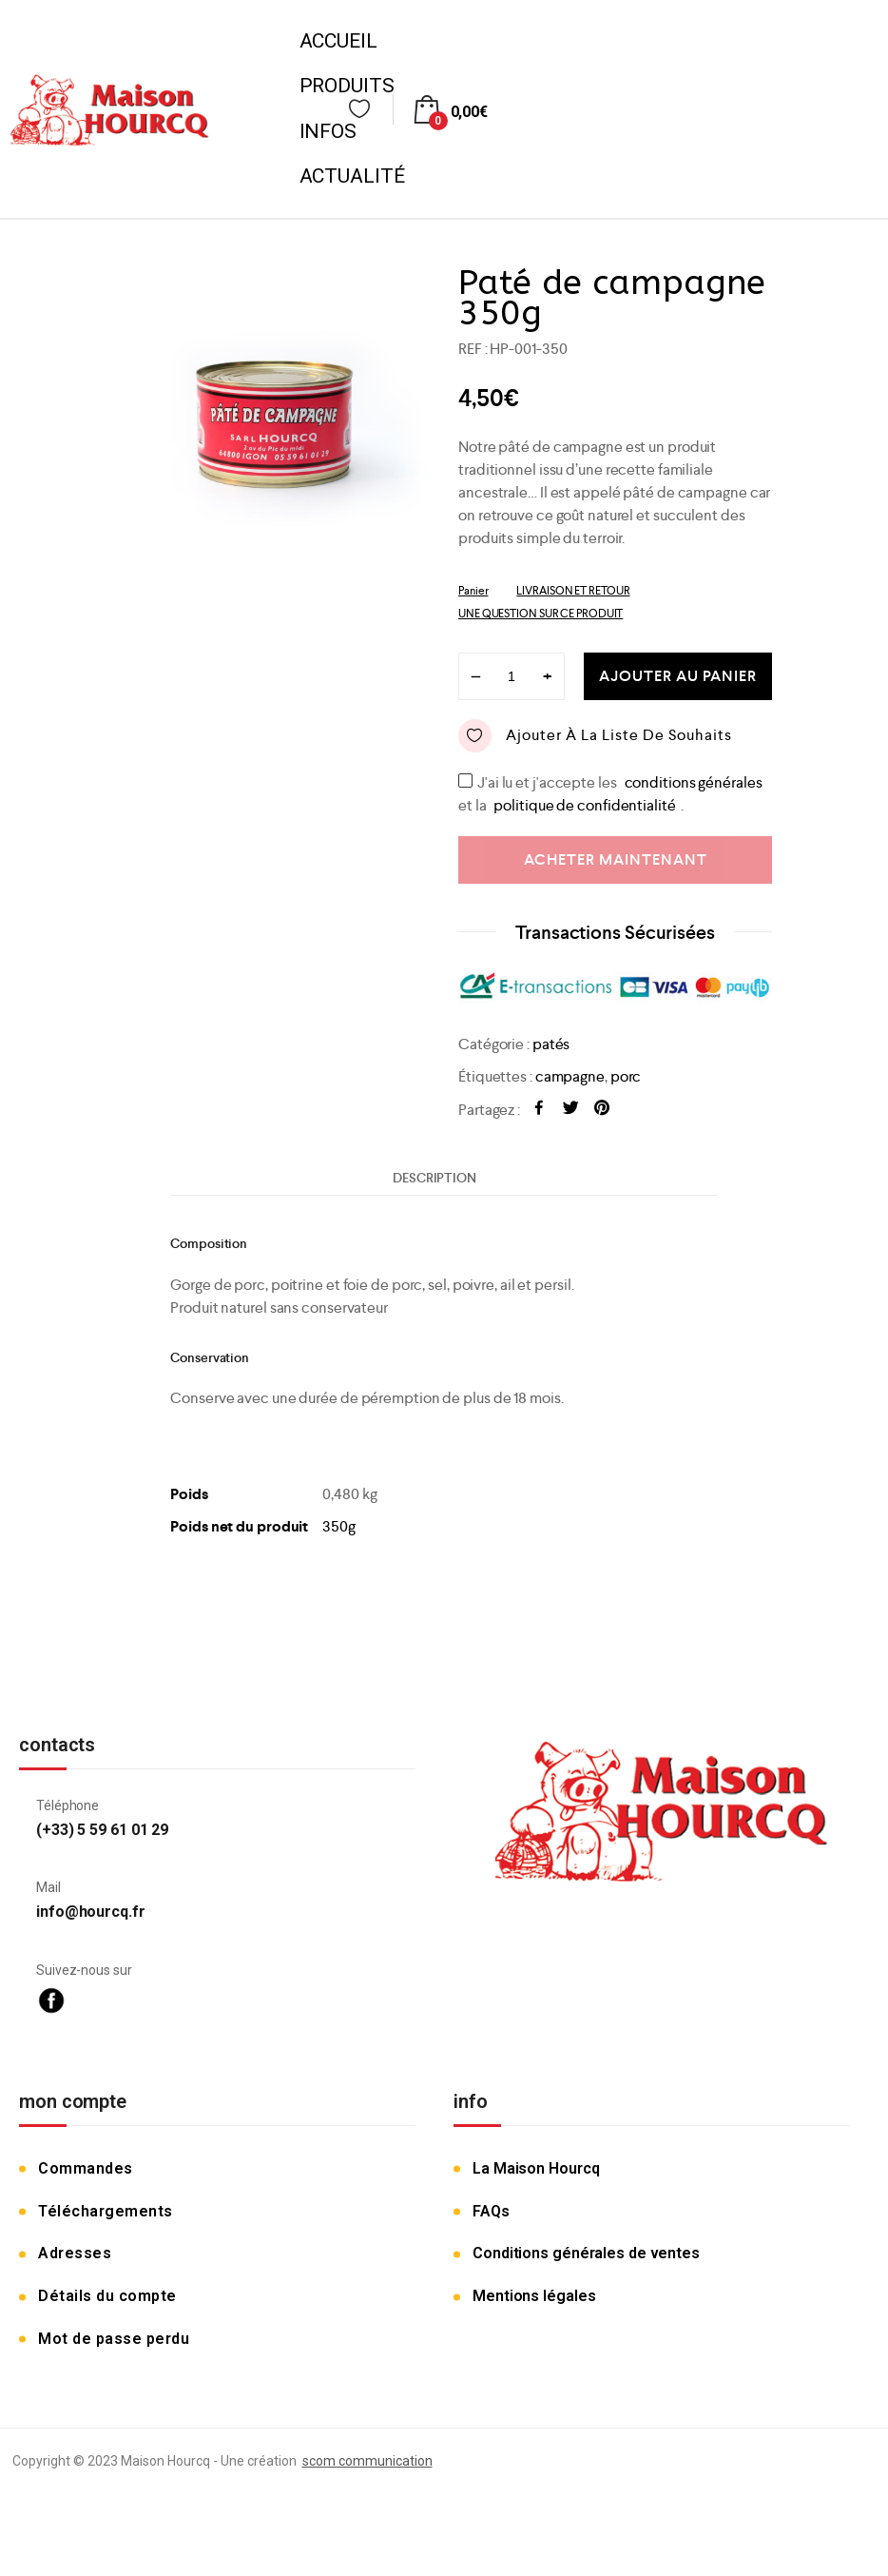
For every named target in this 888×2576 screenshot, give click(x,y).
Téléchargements (105, 2211)
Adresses (74, 2253)
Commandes (85, 2168)
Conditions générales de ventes (586, 2253)
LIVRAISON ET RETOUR (572, 590)
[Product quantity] (511, 676)
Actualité (352, 176)
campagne (570, 1076)
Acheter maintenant (615, 859)
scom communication (367, 2461)
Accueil (338, 40)
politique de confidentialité (584, 805)
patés (551, 1044)
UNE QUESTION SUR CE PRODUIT (540, 613)
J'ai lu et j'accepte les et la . (612, 781)
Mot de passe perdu (113, 2339)
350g (339, 1526)
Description (434, 1177)
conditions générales (694, 782)
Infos (328, 131)
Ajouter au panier (678, 676)
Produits (347, 85)
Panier (473, 590)
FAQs (491, 2211)
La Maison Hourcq (536, 2168)
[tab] (434, 1178)
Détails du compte (107, 2296)
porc (626, 1076)
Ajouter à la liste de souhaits (595, 735)
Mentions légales (534, 2296)
